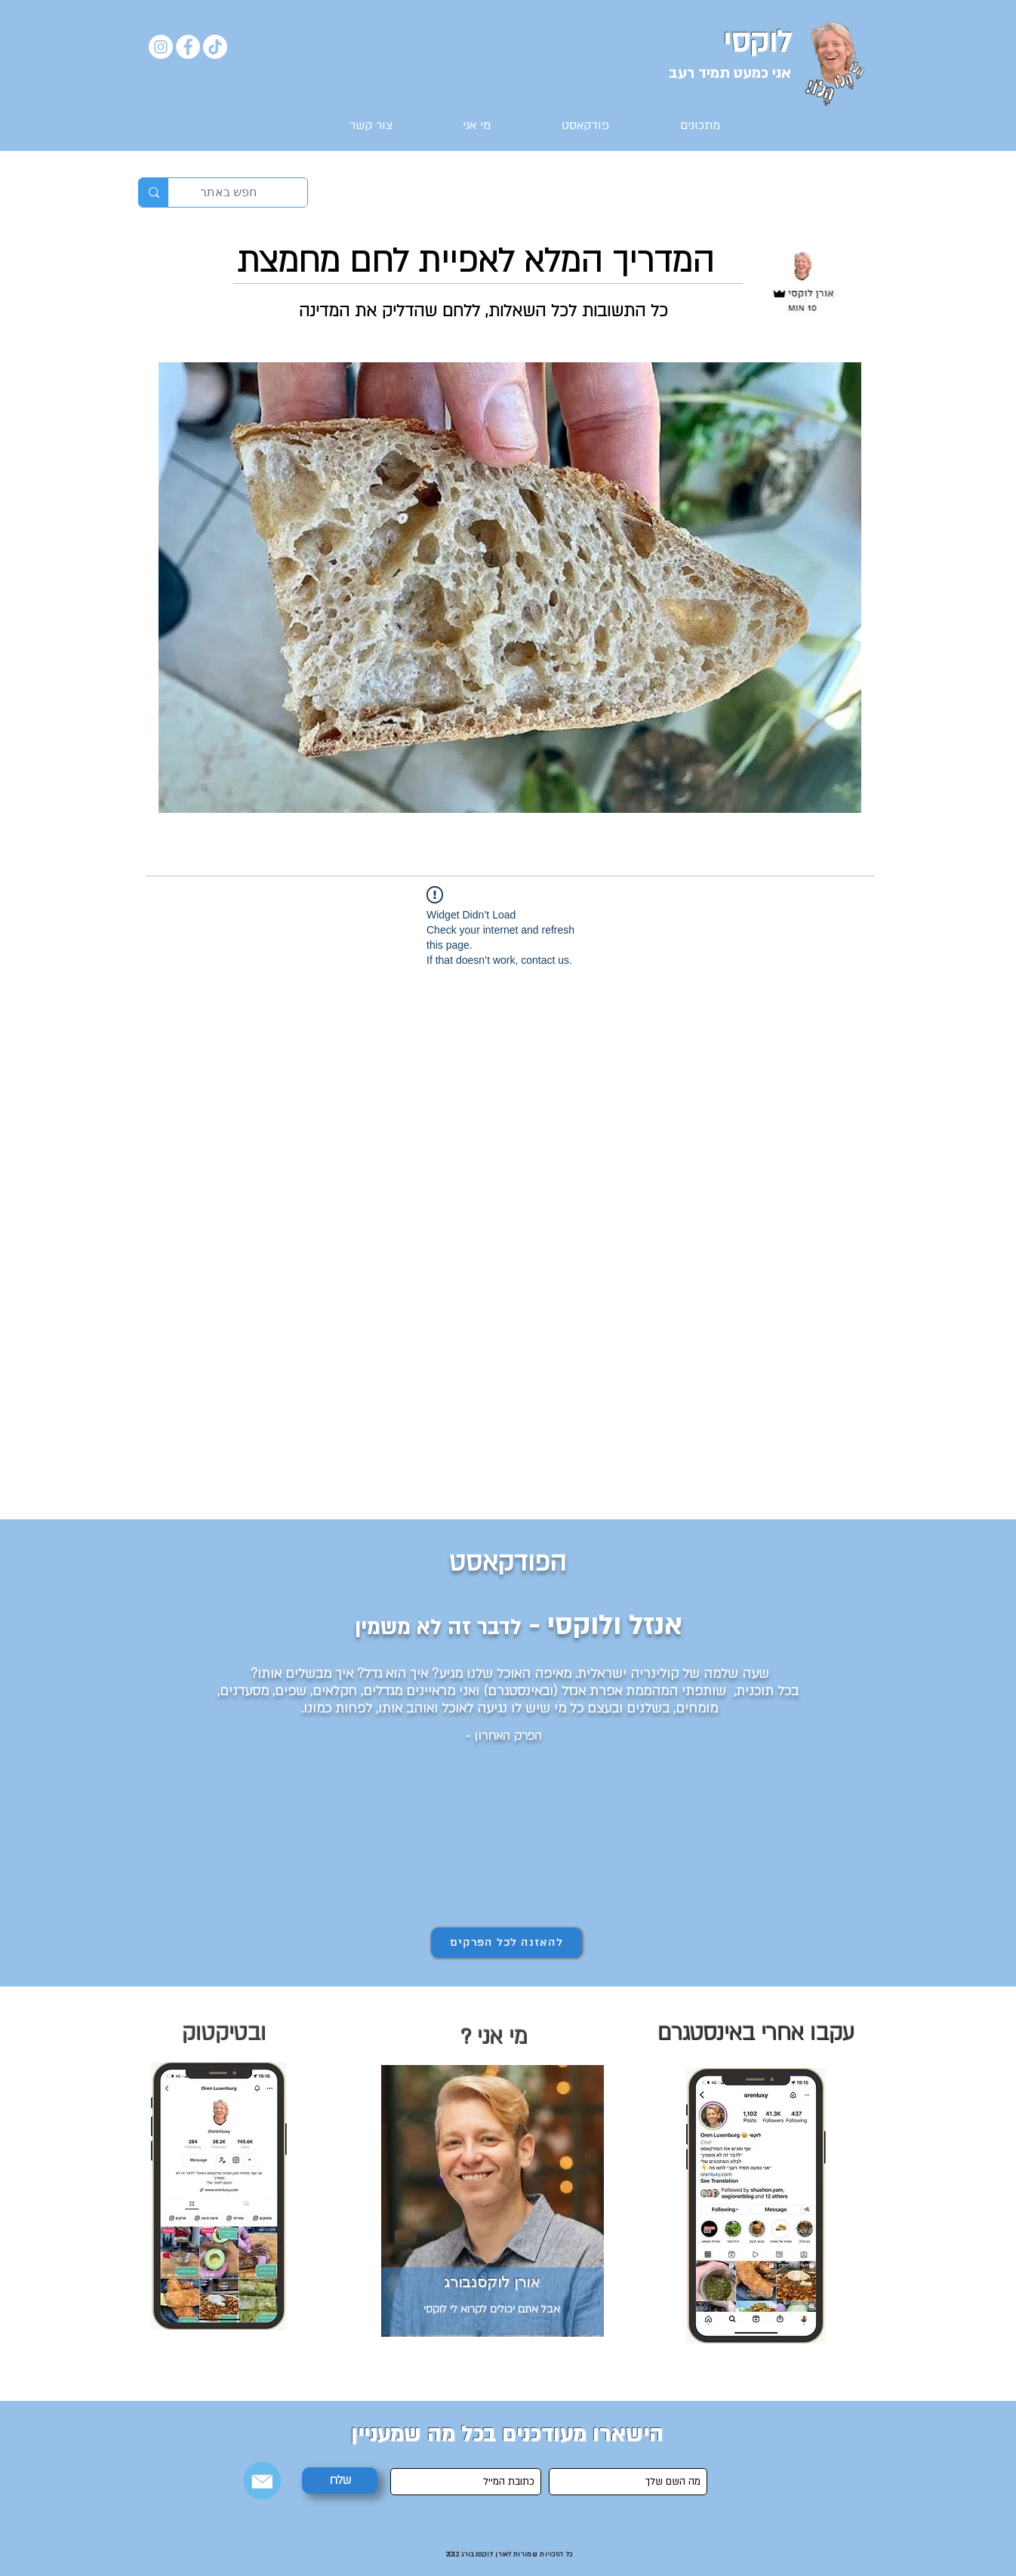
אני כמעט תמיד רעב (730, 73)
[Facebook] (188, 47)
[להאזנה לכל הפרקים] (506, 1943)
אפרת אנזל (592, 1691)
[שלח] (339, 2480)
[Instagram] (161, 47)
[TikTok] (215, 47)
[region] (224, 2194)
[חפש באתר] (249, 192)
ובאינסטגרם (520, 1691)
